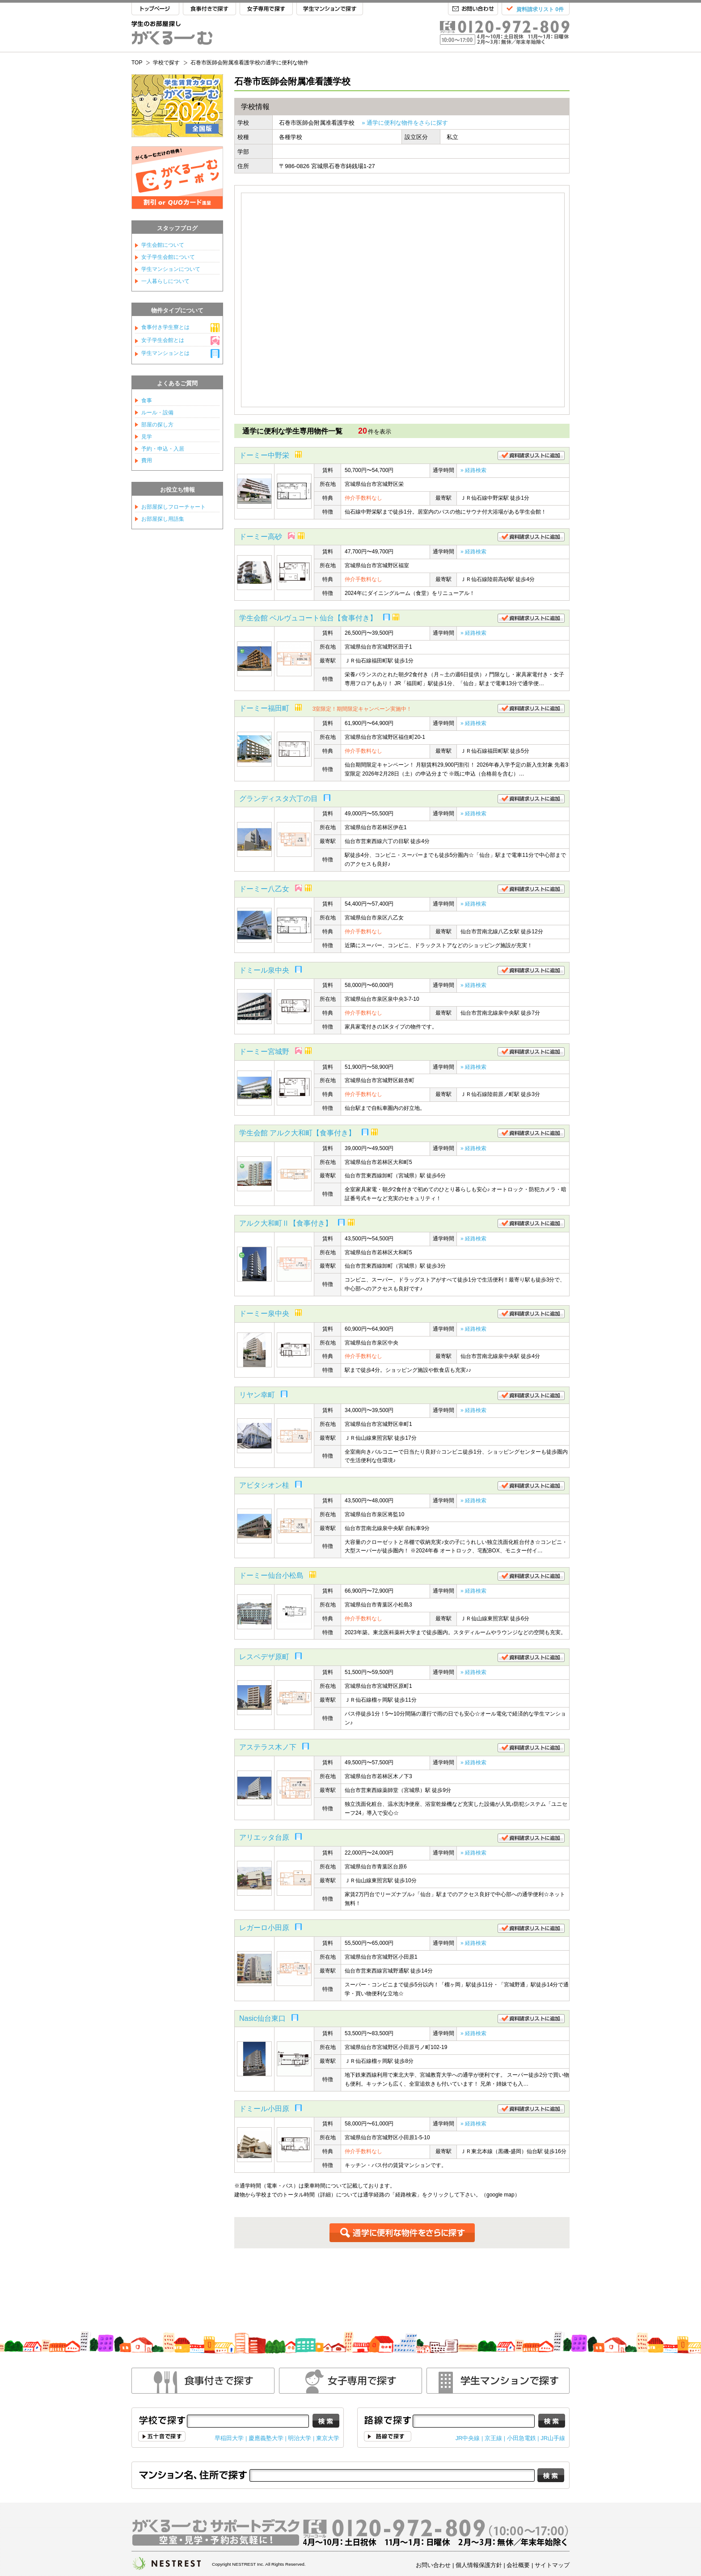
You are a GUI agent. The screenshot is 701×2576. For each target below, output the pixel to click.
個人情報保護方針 (479, 2565)
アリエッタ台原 (264, 1837)
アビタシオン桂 (264, 1485)
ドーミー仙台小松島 (271, 1575)
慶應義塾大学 (266, 2438)
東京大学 (327, 2438)
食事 (146, 400)
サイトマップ (552, 2565)
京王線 (493, 2438)
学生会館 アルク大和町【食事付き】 (297, 1133)
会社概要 (518, 2565)
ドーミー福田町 (264, 708)
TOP (155, 9)
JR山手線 (553, 2438)
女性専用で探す (350, 2381)
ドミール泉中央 (264, 970)
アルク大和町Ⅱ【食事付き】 (285, 1223)
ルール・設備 (157, 412)
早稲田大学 (229, 2438)
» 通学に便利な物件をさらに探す (405, 122)
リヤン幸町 (257, 1395)
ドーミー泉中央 (264, 1313)
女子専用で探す (266, 9)
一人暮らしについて (165, 281)
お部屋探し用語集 (162, 519)
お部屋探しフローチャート (173, 507)
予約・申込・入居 (162, 449)
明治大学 (299, 2438)
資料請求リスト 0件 (540, 9)
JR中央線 (468, 2438)
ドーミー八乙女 (264, 889)
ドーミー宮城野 (264, 1051)
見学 (146, 437)
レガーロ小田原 (264, 1927)
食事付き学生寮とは (165, 327)
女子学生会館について (168, 257)
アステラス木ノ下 (267, 1747)
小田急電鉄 (521, 2438)
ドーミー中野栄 (264, 455)
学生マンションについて (170, 269)
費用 (146, 460)
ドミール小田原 (264, 2108)
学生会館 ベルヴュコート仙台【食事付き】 (308, 618)
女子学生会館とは (162, 340)
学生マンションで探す (329, 9)
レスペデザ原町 (264, 1657)
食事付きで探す (209, 9)
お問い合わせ (473, 9)
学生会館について (162, 245)
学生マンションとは (165, 353)
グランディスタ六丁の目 (278, 798)
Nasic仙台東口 (262, 2018)
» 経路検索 (473, 470)
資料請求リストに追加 (531, 455)
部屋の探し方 (157, 425)
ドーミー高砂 (260, 536)
